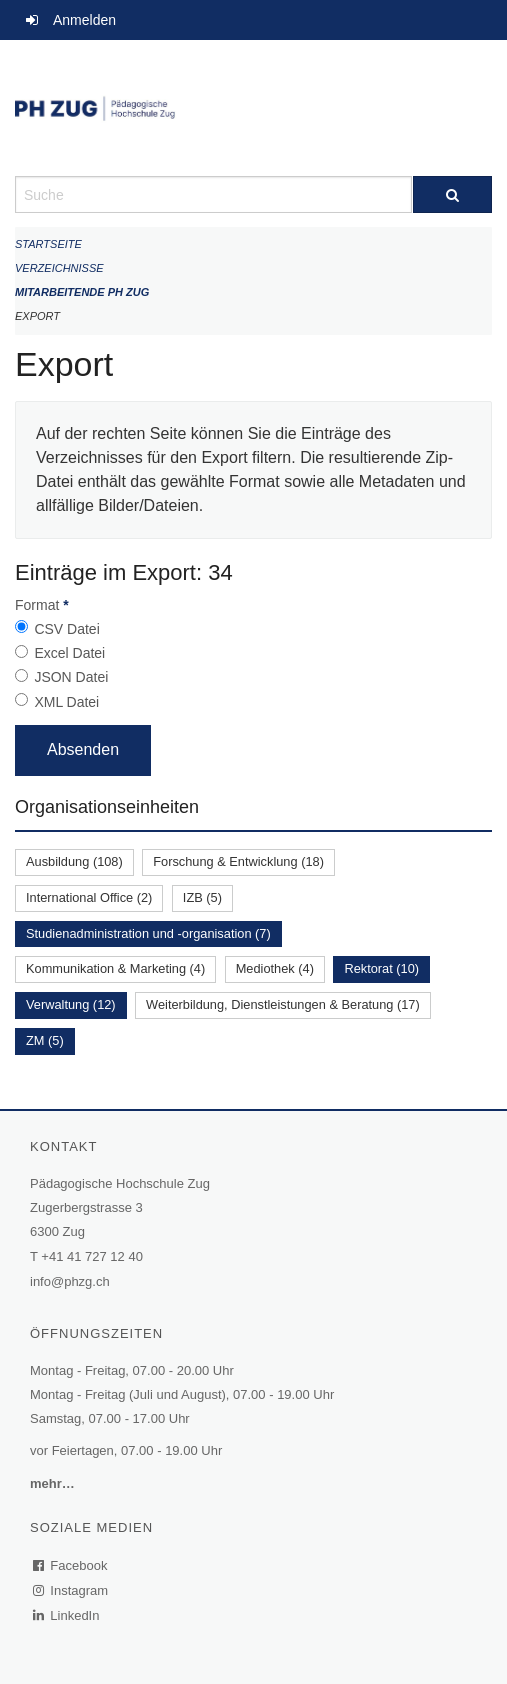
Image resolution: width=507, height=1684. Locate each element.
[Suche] (453, 194)
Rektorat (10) (381, 968)
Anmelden (84, 20)
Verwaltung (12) (71, 1004)
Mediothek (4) (275, 968)
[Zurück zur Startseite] (253, 108)
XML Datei (66, 702)
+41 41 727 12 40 (92, 1256)
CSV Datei (66, 629)
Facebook (71, 1565)
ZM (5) (45, 1040)
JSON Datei (71, 677)
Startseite (48, 244)
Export (37, 316)
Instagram (71, 1590)
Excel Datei (69, 653)
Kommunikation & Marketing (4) (115, 968)
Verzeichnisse (59, 268)
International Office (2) (89, 897)
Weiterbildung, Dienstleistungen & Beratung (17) (283, 1004)
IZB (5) (202, 897)
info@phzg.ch (70, 1281)
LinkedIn (67, 1615)
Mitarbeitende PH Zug (82, 292)
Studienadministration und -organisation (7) (148, 933)
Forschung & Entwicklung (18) (238, 861)
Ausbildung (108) (74, 861)
